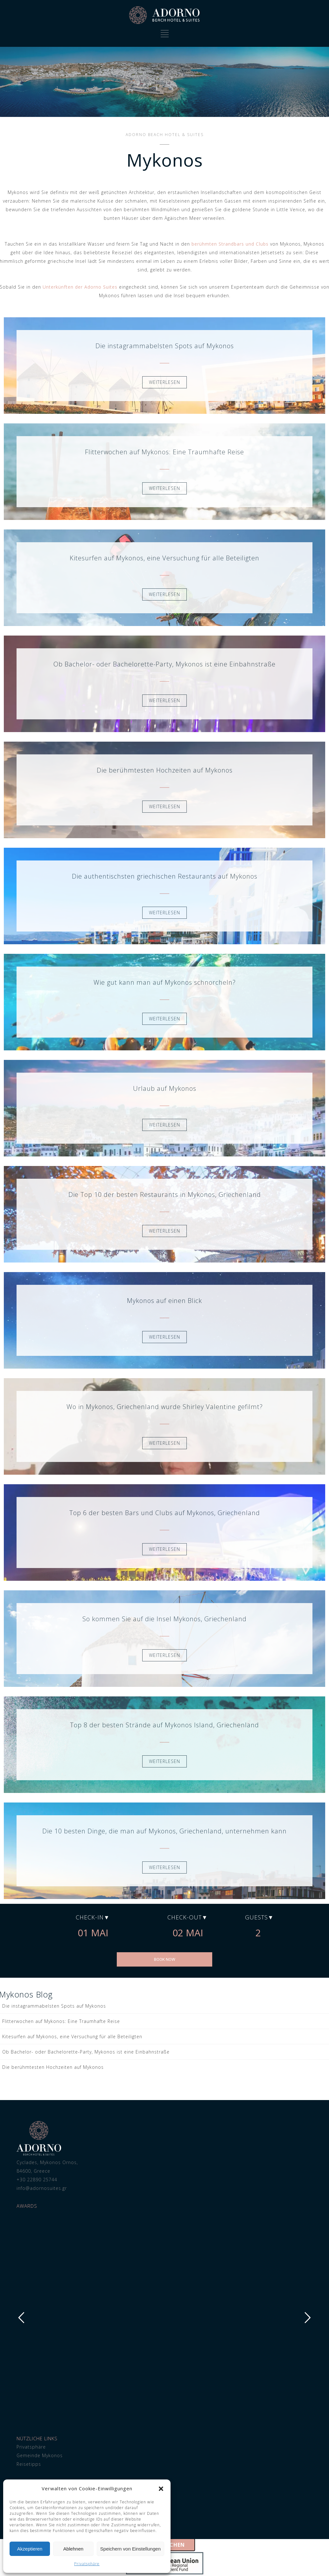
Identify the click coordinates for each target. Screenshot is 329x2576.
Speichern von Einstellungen (130, 2548)
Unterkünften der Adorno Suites (80, 287)
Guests (256, 1917)
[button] (161, 2489)
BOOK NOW (164, 1959)
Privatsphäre (87, 2563)
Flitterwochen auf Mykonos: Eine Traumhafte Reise (61, 2021)
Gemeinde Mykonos (40, 2455)
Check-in (90, 1917)
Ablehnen (73, 2548)
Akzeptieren (29, 2548)
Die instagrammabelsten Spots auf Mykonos (54, 2006)
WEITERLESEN (164, 382)
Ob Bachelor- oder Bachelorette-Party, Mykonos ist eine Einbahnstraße (86, 2052)
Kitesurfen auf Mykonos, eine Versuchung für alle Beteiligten (72, 2036)
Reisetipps (29, 2464)
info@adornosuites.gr (42, 2188)
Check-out (184, 1917)
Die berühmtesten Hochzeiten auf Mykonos (53, 2067)
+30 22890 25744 (37, 2180)
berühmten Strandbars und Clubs (230, 244)
